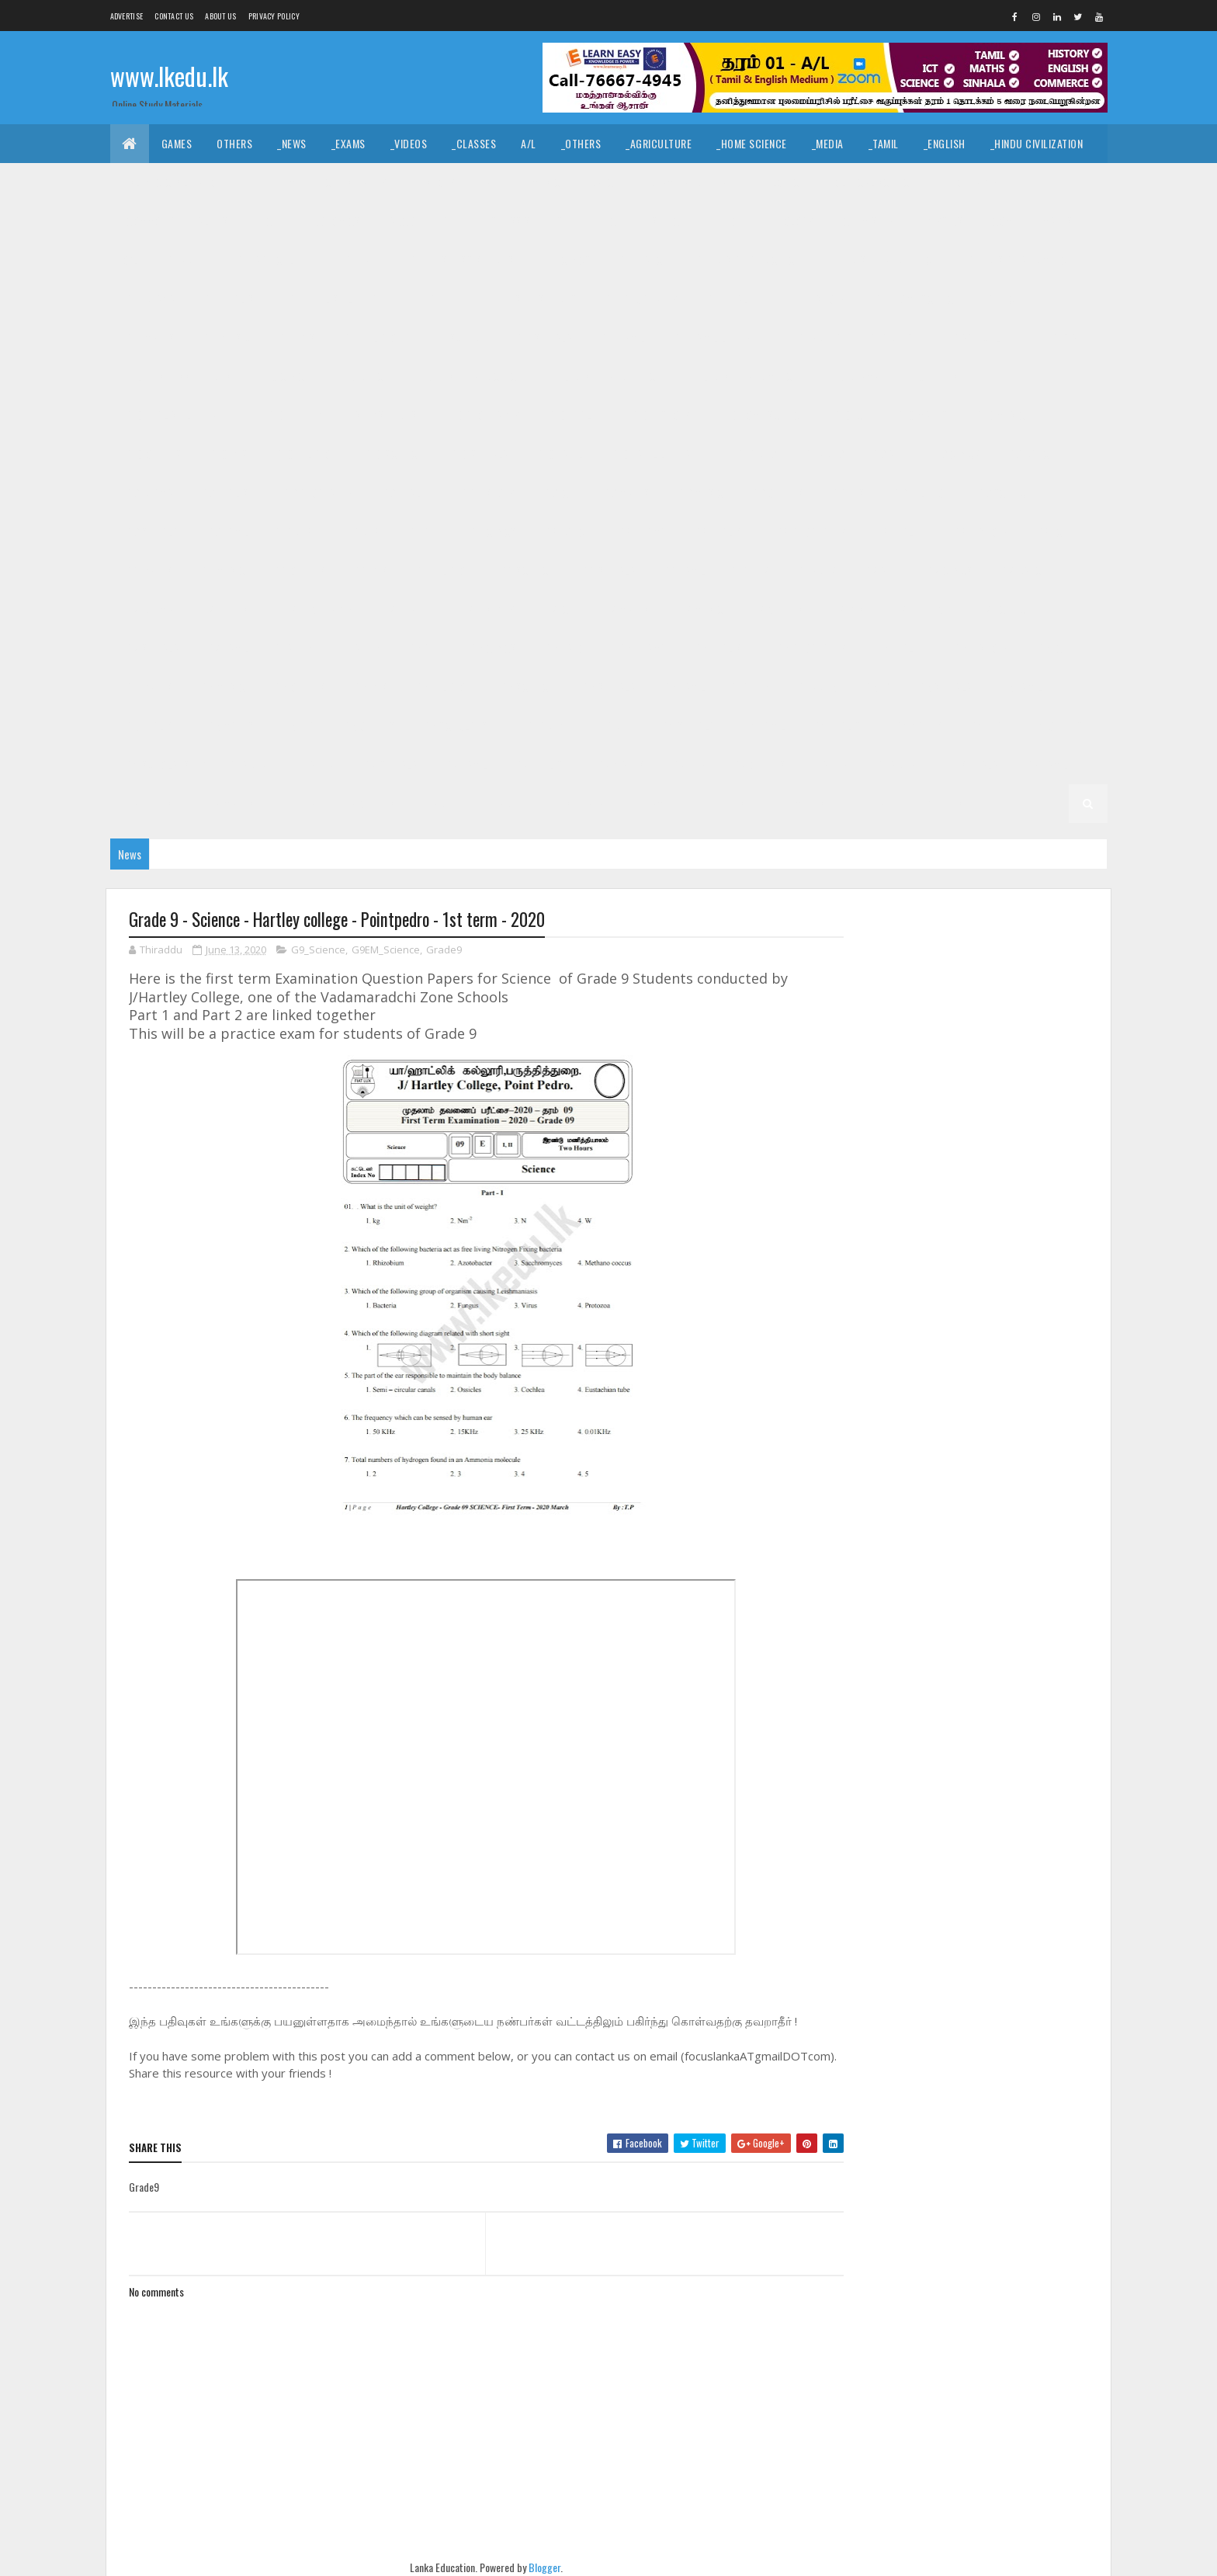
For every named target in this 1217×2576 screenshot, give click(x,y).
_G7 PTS (846, 609)
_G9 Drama (148, 492)
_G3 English (541, 764)
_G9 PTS (846, 492)
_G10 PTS (227, 454)
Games (176, 143)
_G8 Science (525, 570)
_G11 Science (457, 337)
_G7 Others (775, 609)
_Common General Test (178, 221)
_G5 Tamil (1020, 687)
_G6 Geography (810, 648)
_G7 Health (405, 609)
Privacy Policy (274, 16)
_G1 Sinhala (576, 803)
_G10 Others (152, 454)
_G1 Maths (801, 803)
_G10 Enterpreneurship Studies (341, 415)
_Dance (602, 182)
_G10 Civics (283, 376)
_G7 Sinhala (151, 648)
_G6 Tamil (683, 687)
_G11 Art (362, 260)
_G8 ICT (1051, 531)
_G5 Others (367, 725)
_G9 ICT (558, 492)
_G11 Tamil (621, 337)
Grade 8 (294, 531)
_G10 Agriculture (980, 337)
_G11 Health (732, 298)
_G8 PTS (369, 570)
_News (292, 143)
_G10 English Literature (181, 415)
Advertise (127, 16)
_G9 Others (775, 492)
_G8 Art (423, 531)
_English (945, 143)
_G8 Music (221, 570)
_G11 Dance (642, 260)
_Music (543, 182)
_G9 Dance (1030, 454)
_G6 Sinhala (607, 687)
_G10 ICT (849, 415)
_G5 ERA (297, 725)
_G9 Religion (920, 492)
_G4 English (839, 725)
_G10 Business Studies (177, 376)
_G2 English (151, 803)
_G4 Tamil (763, 725)
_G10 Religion (304, 454)
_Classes (474, 143)
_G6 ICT (1051, 648)
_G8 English (720, 531)
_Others (581, 143)
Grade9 (444, 950)
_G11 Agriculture (275, 260)
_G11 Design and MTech (1019, 260)
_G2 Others (367, 803)
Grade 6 (294, 648)
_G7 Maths (625, 609)
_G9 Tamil (227, 531)
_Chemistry (867, 221)
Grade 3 (249, 764)
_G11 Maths (149, 337)
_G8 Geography (810, 531)
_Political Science (869, 182)
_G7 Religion (920, 609)
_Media (828, 143)
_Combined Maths (1030, 221)
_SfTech (668, 221)
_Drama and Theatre (693, 182)
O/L (131, 260)
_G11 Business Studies (461, 260)
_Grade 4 (612, 725)
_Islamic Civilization (173, 182)
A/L (528, 143)
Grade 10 (820, 337)
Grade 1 (438, 803)
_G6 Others (298, 687)
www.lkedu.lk (169, 75)
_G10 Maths (921, 415)
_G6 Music (221, 687)
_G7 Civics (948, 570)
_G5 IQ (876, 687)
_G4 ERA (985, 725)
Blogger (540, 2568)
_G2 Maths (229, 803)
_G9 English (226, 492)
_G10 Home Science (761, 415)
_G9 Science (1003, 492)
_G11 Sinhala (542, 337)
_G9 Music (699, 492)
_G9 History (486, 492)
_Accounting (417, 221)
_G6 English (720, 648)
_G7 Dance (1023, 570)
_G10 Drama (851, 376)
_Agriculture (659, 143)
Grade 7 (750, 570)
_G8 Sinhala (607, 570)
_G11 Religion (372, 337)
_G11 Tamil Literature (722, 337)
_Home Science (751, 143)
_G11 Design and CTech (748, 260)
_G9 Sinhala (151, 531)
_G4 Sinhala (687, 725)
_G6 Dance (566, 648)
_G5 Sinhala (944, 687)
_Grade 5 (815, 687)
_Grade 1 (502, 803)
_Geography (969, 182)
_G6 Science (525, 687)
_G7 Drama (148, 609)
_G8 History (980, 531)
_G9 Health (405, 492)
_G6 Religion (442, 687)
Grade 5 (750, 687)
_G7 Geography (317, 609)
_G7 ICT (558, 609)
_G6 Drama (641, 648)
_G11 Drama (149, 298)
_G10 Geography (481, 415)
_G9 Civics (955, 454)
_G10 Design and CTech (469, 376)
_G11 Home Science (915, 298)
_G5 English (151, 725)
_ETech (728, 221)
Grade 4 (547, 725)
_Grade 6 (359, 648)
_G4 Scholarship (164, 764)
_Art (491, 182)
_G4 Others (1056, 725)
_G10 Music (999, 415)
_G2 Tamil (1046, 764)
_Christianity (354, 182)
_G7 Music (699, 609)
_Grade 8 (359, 531)
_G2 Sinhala (970, 764)
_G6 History (980, 648)
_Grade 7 (815, 570)
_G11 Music (225, 337)
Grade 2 (829, 764)
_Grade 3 (314, 764)
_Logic (783, 182)
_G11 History (815, 298)
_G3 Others (757, 764)
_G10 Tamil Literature (661, 454)
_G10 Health (575, 415)
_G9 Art (888, 454)
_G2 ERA (297, 803)
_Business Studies (518, 221)
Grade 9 (757, 454)
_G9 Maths (625, 492)
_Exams (348, 143)
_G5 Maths (229, 725)
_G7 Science (1003, 609)
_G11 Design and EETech (883, 260)
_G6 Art (423, 648)
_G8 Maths (148, 570)
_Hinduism (272, 182)
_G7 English (226, 609)
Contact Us (173, 16)
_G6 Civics (492, 648)
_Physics (941, 221)
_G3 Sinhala (389, 764)
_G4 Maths (918, 725)
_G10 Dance (362, 376)
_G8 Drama (641, 531)
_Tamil (884, 143)
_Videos (409, 143)
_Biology (792, 221)
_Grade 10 (890, 337)
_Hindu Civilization (1037, 143)
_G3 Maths (620, 764)
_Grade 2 (895, 764)
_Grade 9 (823, 454)
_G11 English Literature (343, 298)
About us (220, 16)
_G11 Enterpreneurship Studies (501, 298)
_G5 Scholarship (461, 725)
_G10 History (659, 415)
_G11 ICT (1002, 298)
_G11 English (231, 298)
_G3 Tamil (465, 764)
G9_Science (318, 950)
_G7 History (486, 609)
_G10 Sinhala (478, 454)
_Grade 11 (186, 260)
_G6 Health (899, 648)
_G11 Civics (565, 260)
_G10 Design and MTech (743, 376)
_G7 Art (880, 570)
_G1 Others (936, 803)
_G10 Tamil (559, 454)
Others (234, 143)
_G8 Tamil (683, 570)
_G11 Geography (640, 298)
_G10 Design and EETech (606, 376)
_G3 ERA (688, 764)
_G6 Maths (148, 687)
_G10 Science (392, 454)
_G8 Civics (492, 531)
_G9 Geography (317, 492)
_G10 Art (1068, 337)
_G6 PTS (369, 687)
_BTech (605, 221)
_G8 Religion (442, 570)
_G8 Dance (566, 531)
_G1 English (725, 803)
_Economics (332, 221)
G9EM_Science (386, 950)
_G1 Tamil (650, 803)
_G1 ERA (868, 803)
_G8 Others (298, 570)
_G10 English (935, 376)
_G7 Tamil (227, 648)
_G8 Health (899, 531)
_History (434, 182)
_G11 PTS (296, 337)
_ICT (269, 221)
